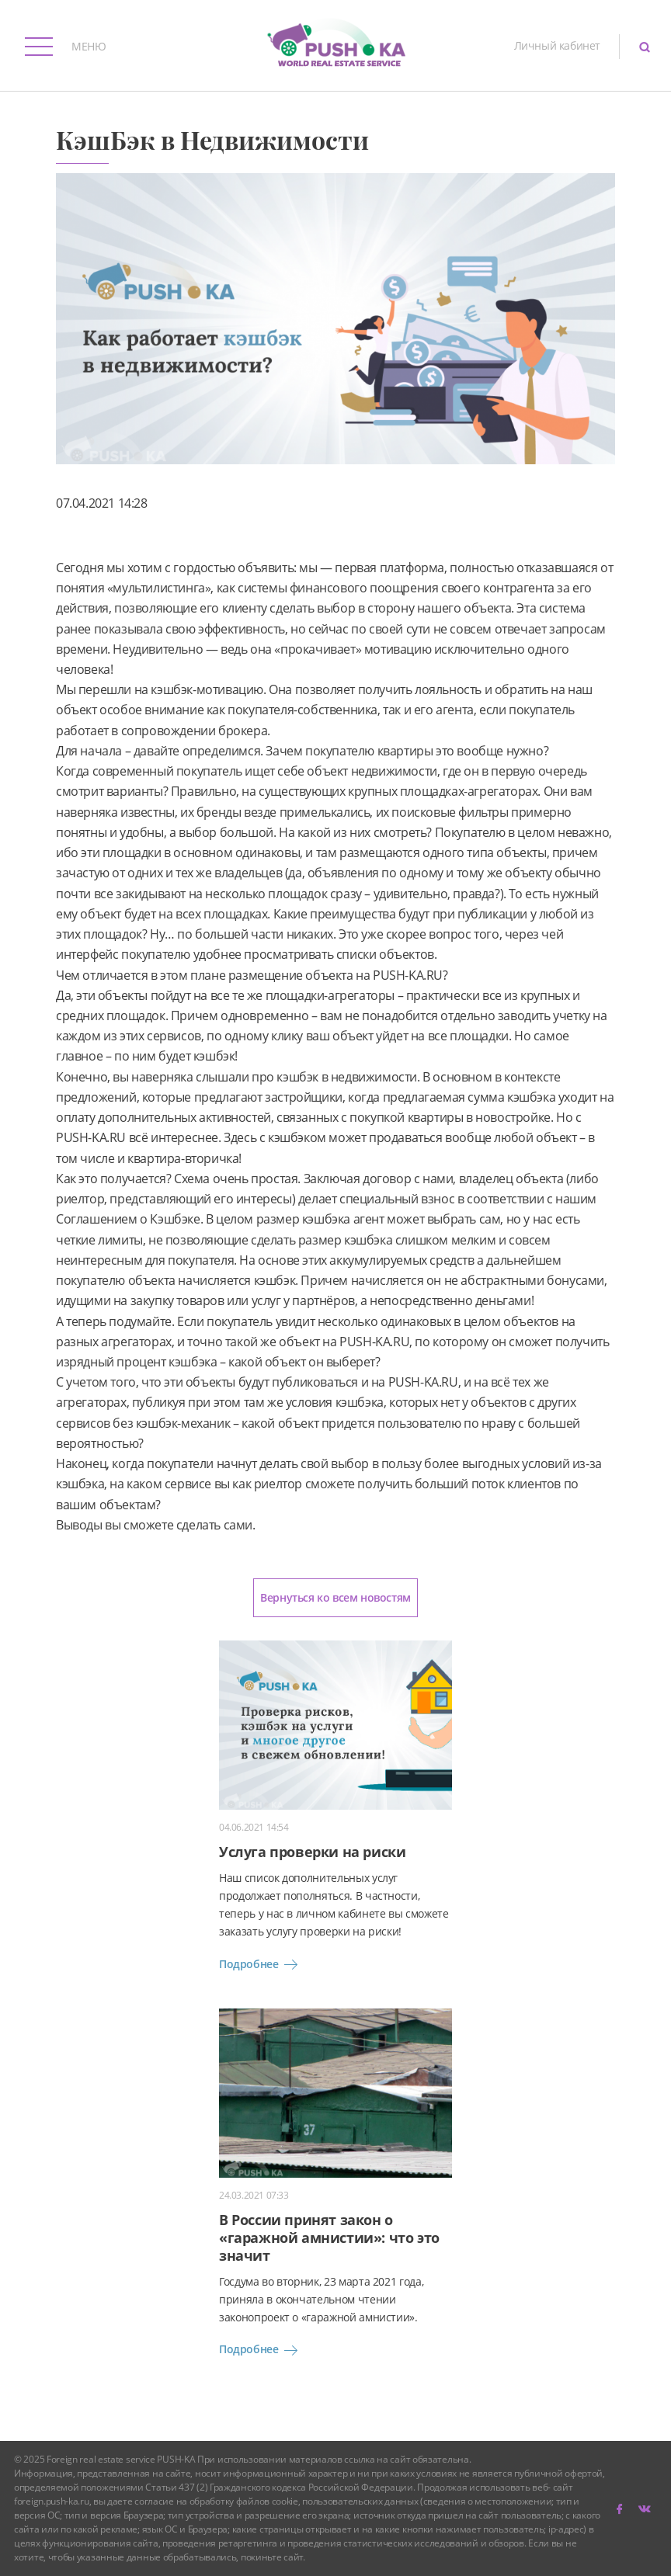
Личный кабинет (557, 45)
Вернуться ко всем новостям (335, 1597)
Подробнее (261, 1964)
